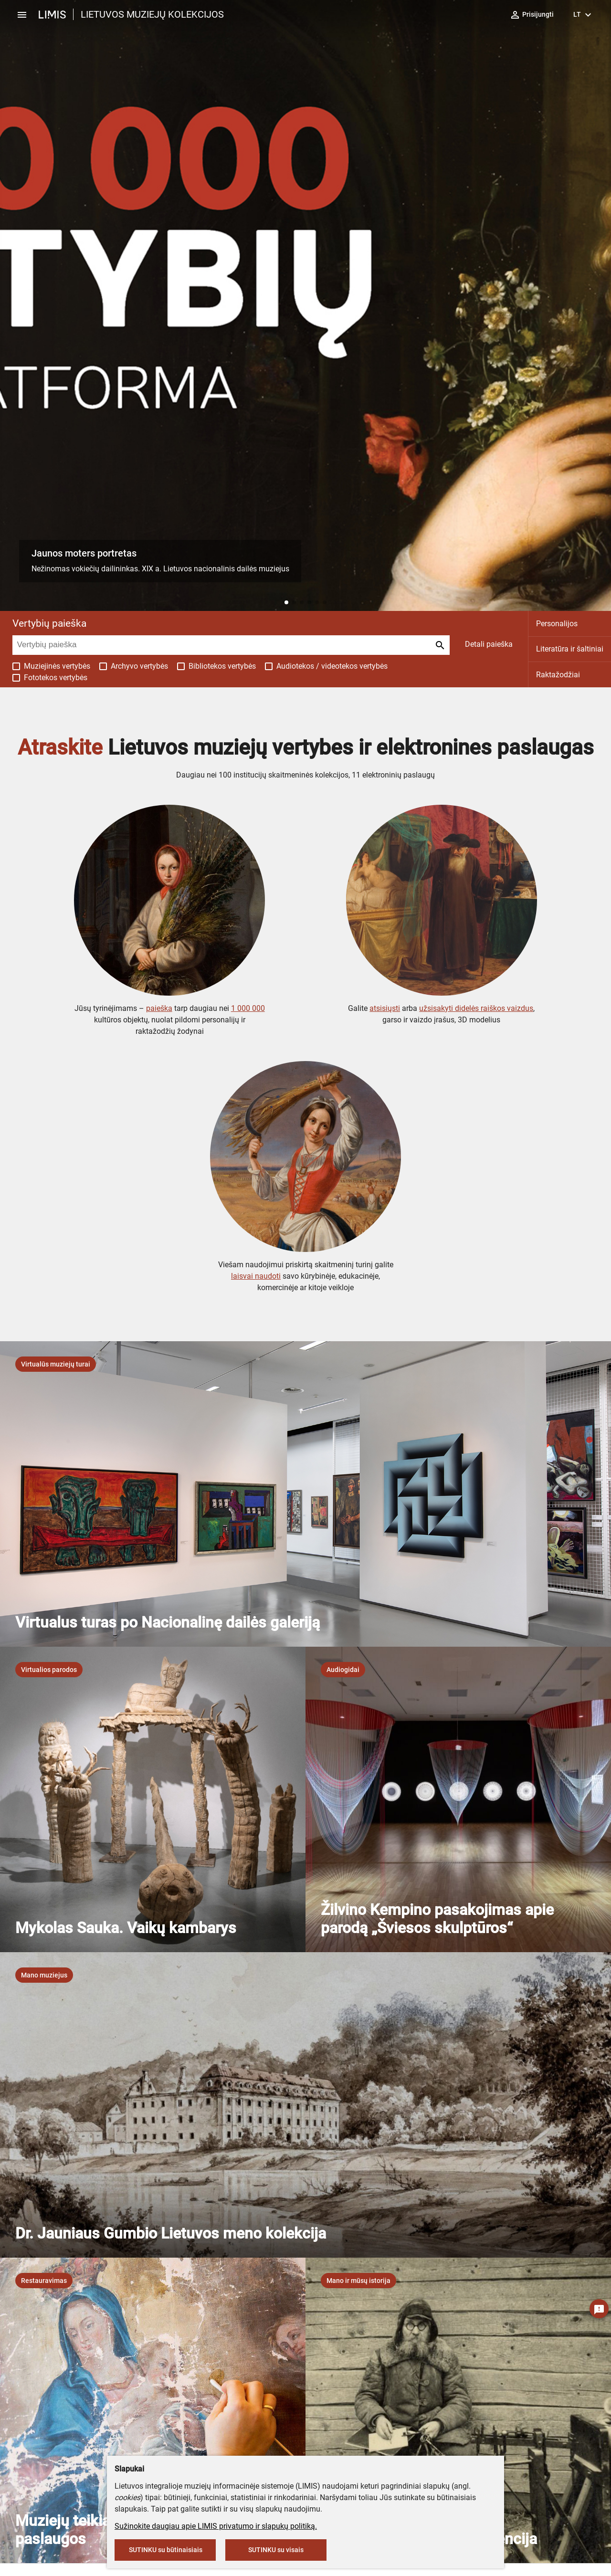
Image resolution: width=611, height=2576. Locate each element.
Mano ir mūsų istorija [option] (358, 2280)
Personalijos (557, 623)
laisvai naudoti (256, 1276)
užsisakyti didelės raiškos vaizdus (476, 1008)
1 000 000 (248, 1008)
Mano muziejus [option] (44, 1975)
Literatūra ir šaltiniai (569, 648)
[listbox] (55, 1364)
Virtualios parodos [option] (49, 1669)
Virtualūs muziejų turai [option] (55, 1364)
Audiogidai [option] (343, 1669)
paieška (159, 1008)
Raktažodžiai (558, 674)
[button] (286, 602)
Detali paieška (489, 644)
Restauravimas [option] (44, 2280)
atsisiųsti (384, 1008)
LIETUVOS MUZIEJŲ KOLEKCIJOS (152, 14)
